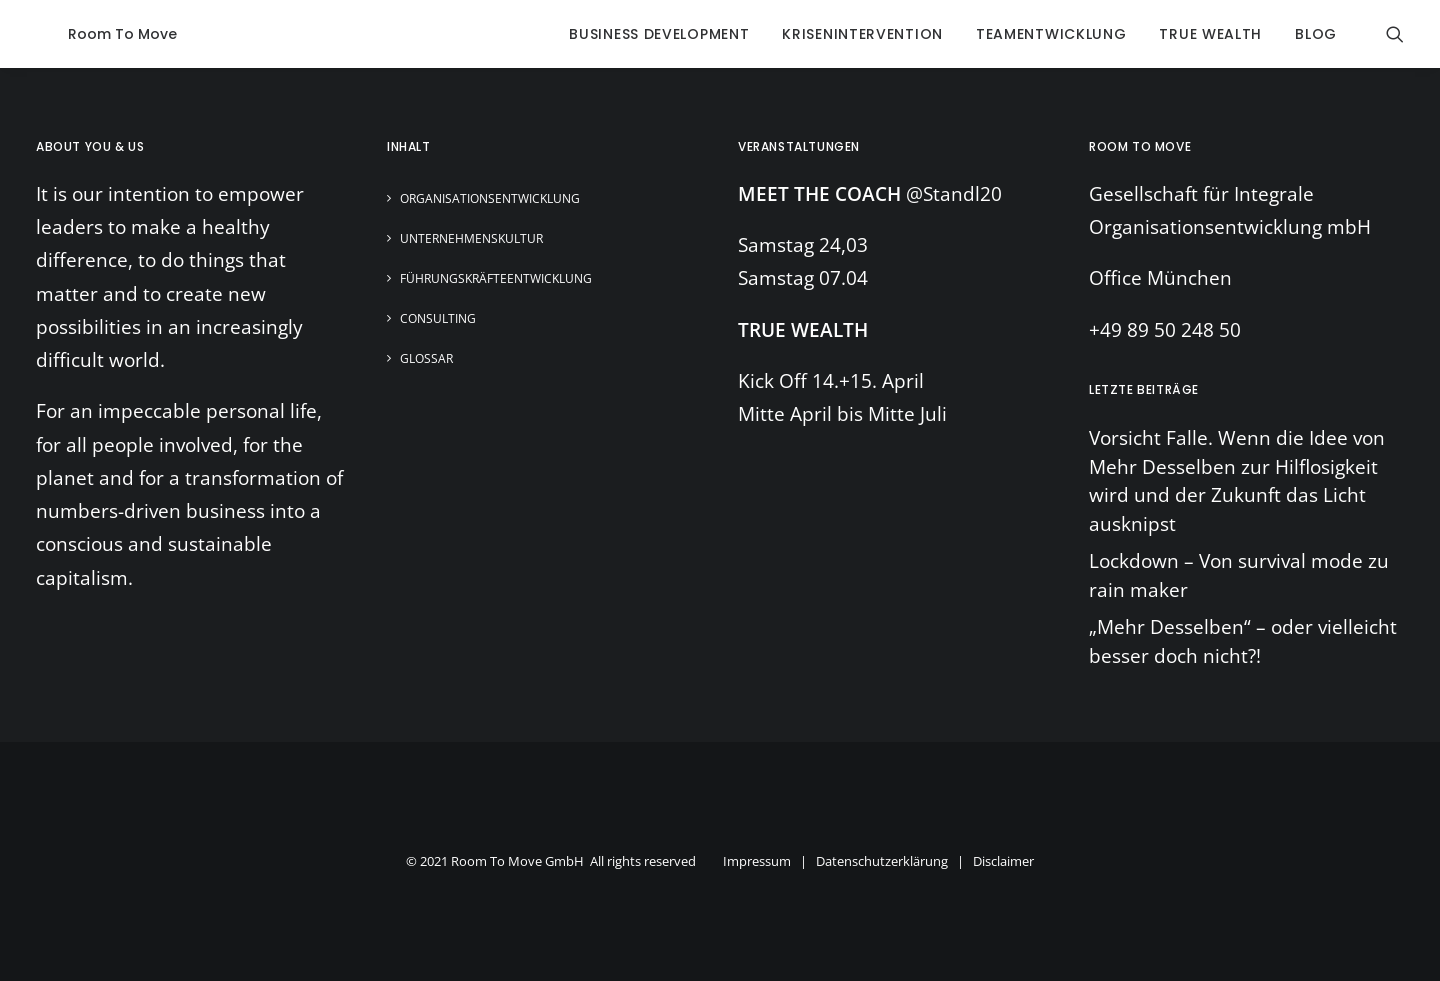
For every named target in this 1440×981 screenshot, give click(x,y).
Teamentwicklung (1051, 34)
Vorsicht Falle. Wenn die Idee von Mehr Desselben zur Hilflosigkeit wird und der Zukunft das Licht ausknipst (1237, 481)
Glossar (426, 358)
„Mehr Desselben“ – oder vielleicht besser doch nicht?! (1243, 641)
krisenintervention (862, 34)
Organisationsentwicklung (490, 198)
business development (659, 34)
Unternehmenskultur (471, 238)
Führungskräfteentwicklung (496, 278)
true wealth (1210, 34)
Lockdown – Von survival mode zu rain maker (1239, 575)
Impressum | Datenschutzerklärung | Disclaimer (878, 861)
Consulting (438, 318)
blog (1316, 34)
